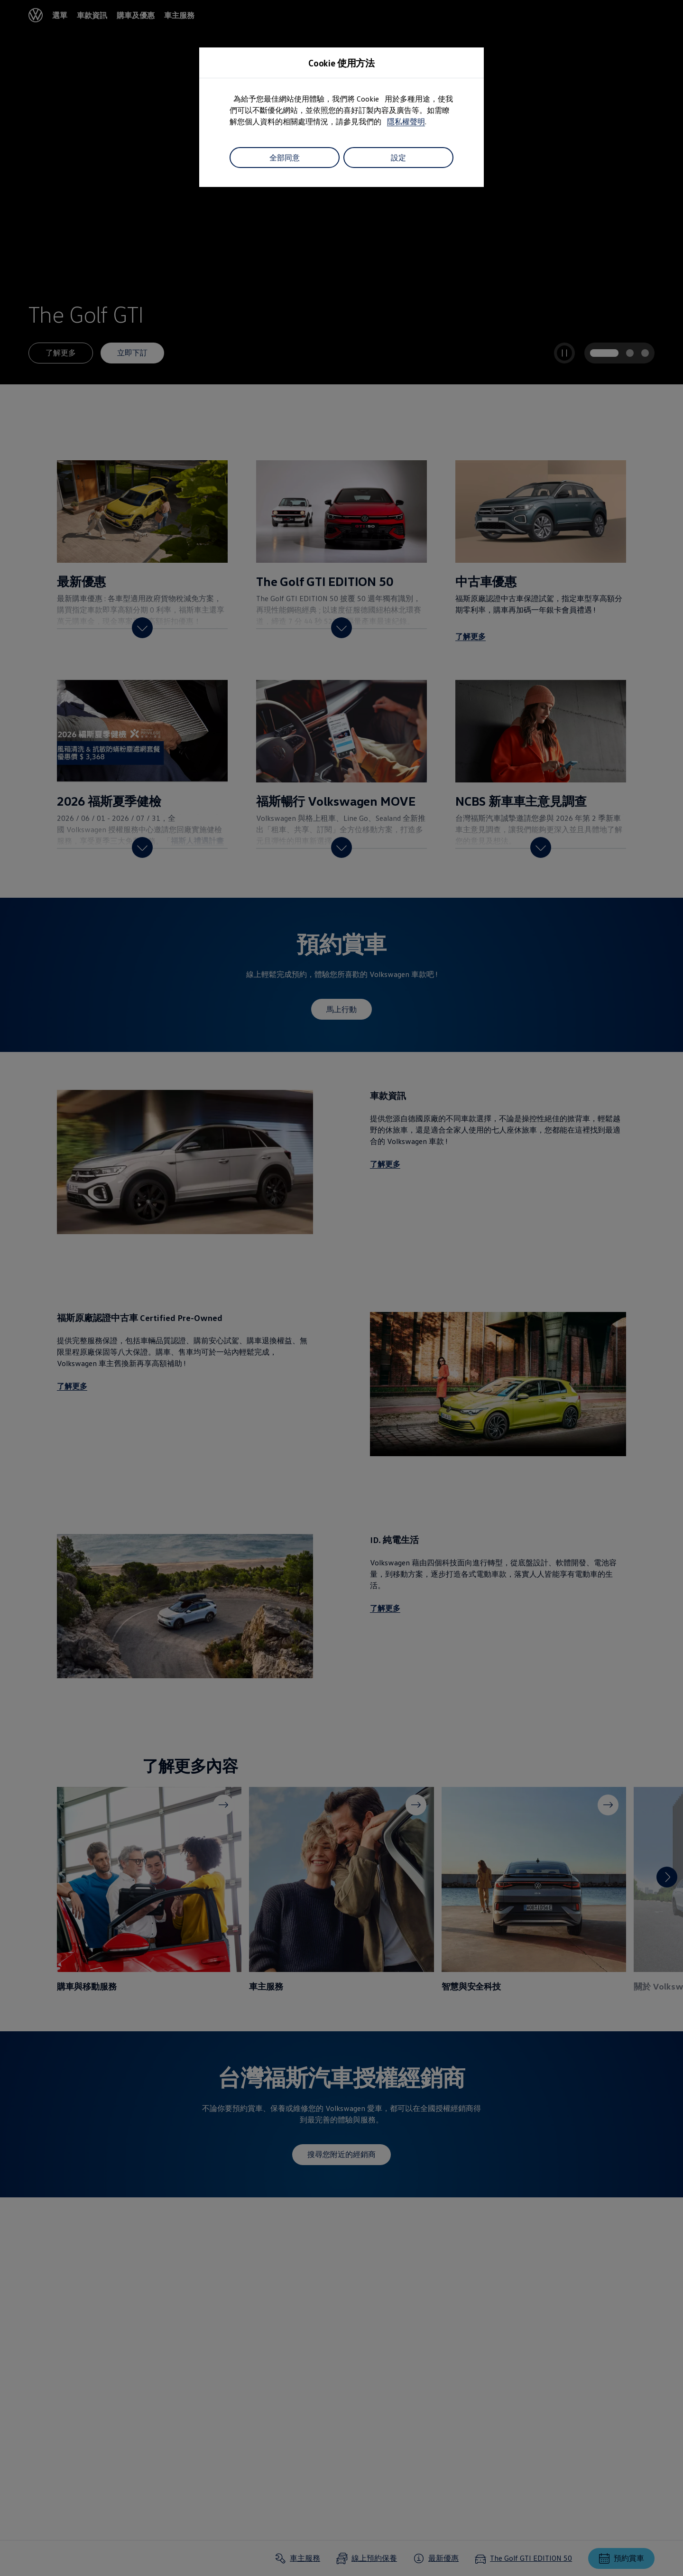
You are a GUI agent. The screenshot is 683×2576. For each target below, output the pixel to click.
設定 (398, 157)
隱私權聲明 (406, 121)
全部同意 (284, 157)
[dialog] (341, 1288)
